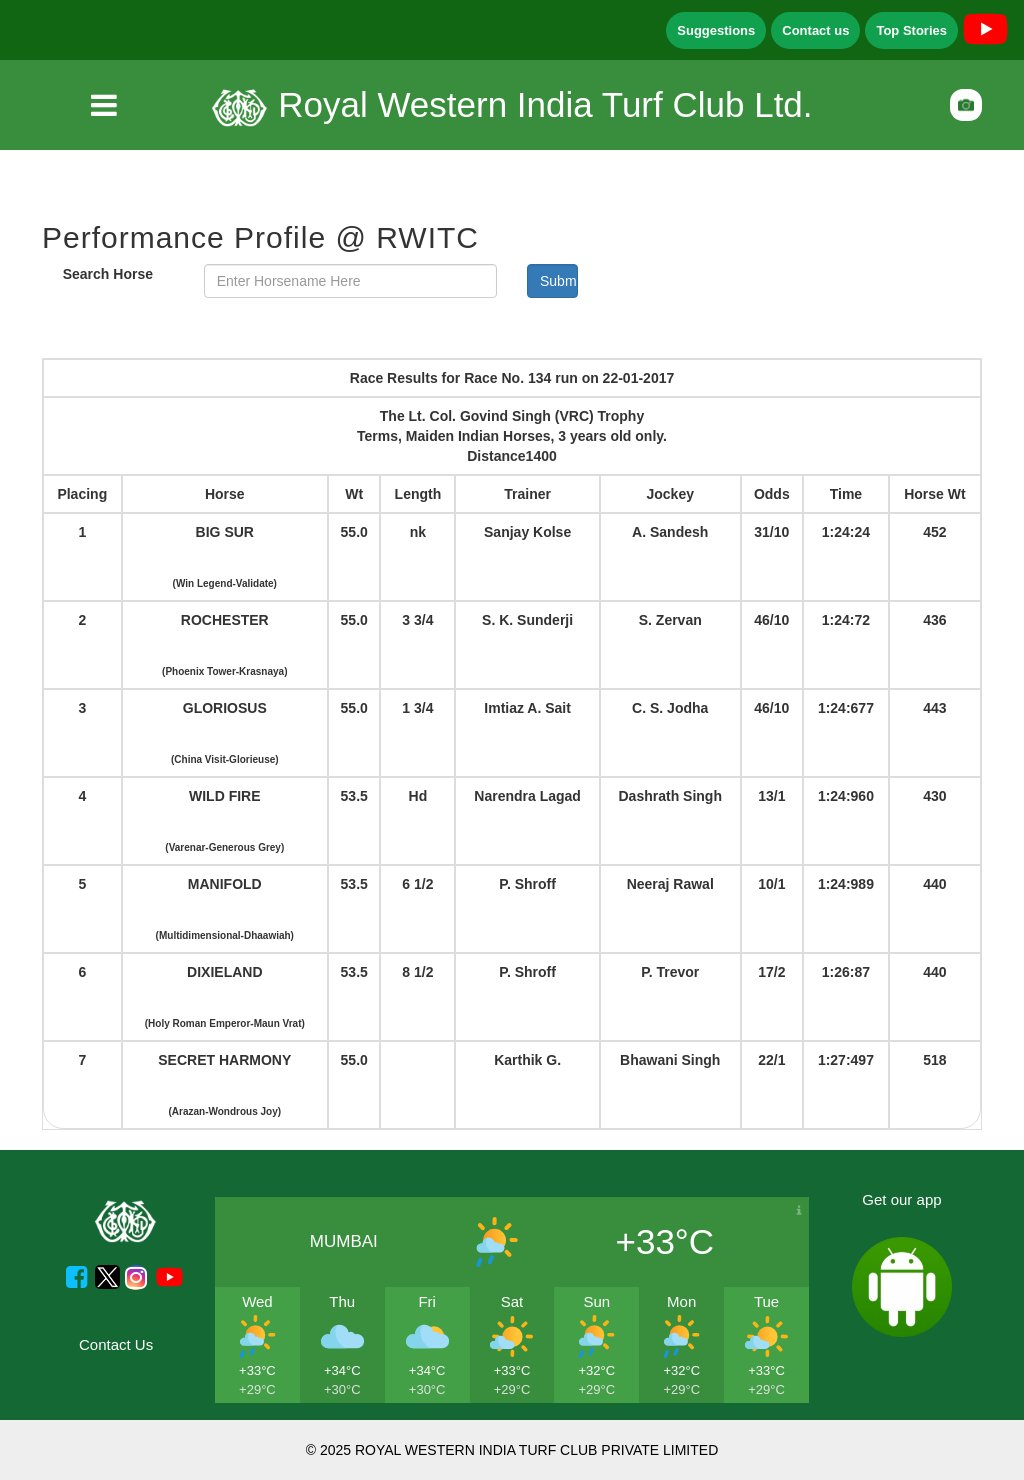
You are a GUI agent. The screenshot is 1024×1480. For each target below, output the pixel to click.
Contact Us (116, 1344)
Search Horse (108, 274)
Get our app (901, 1199)
